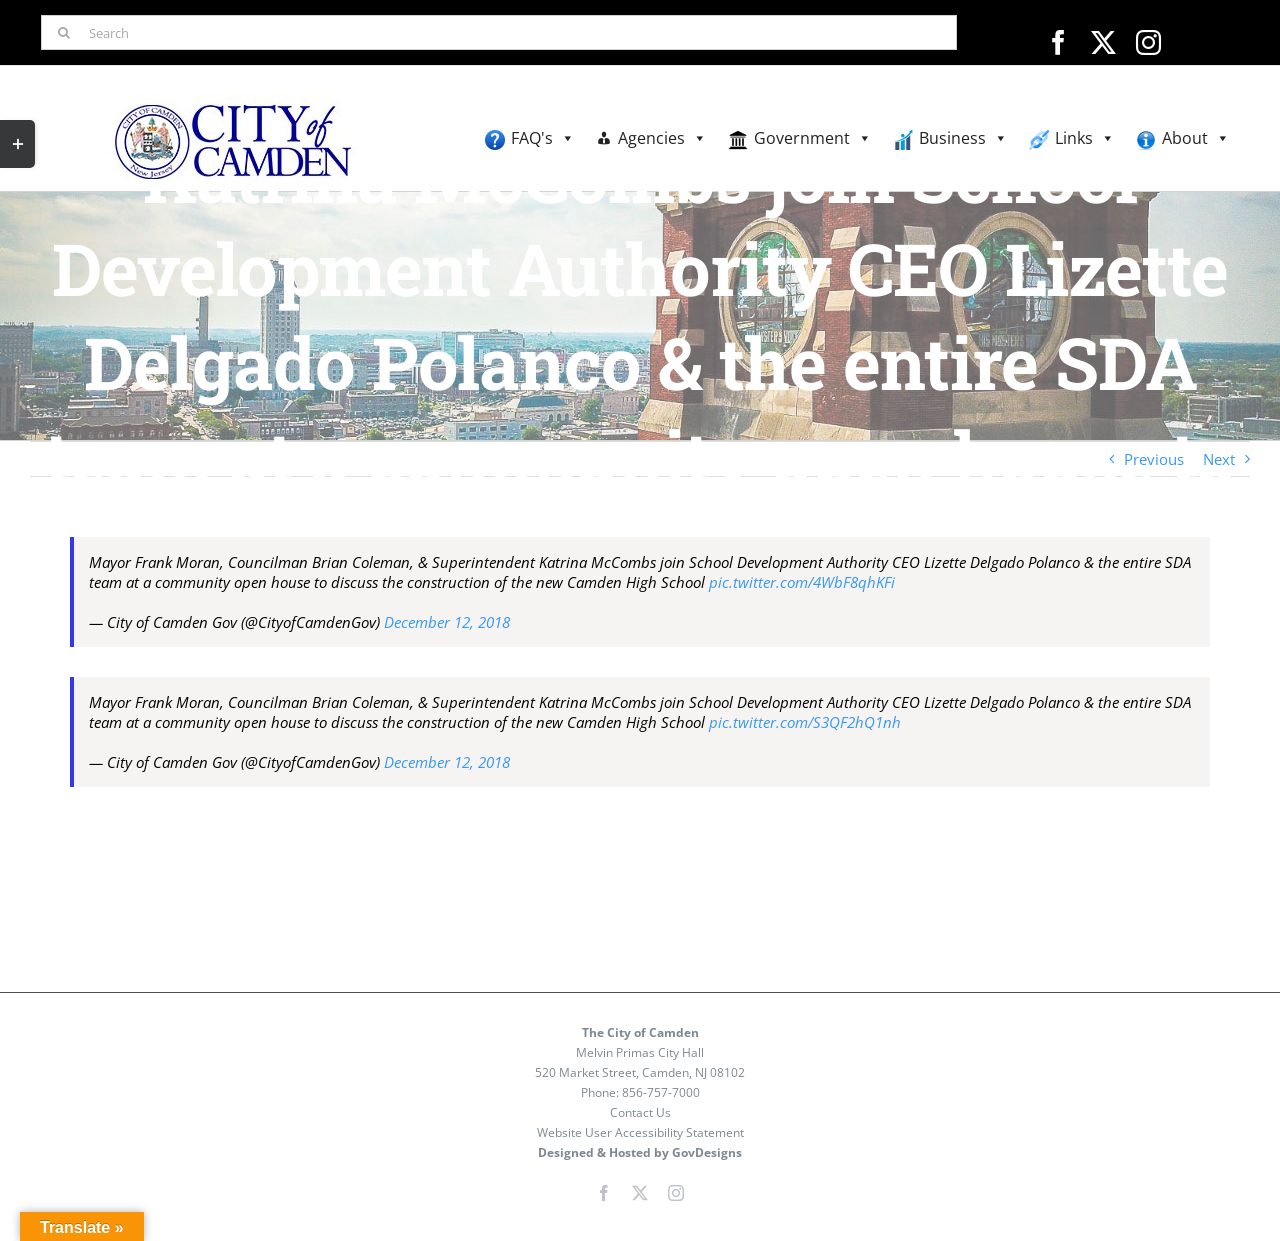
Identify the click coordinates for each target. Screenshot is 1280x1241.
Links (1085, 138)
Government (813, 138)
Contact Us (640, 1112)
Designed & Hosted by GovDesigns (640, 1152)
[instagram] (1148, 42)
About (1196, 138)
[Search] (499, 32)
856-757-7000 (661, 1092)
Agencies (662, 138)
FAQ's (543, 138)
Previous (1154, 459)
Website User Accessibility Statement (640, 1132)
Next (1219, 459)
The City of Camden (640, 1032)
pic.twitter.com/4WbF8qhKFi (802, 582)
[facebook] (1058, 42)
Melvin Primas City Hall (640, 1052)
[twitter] (1103, 42)
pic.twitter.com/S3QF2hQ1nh (805, 722)
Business (963, 138)
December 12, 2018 (447, 622)
